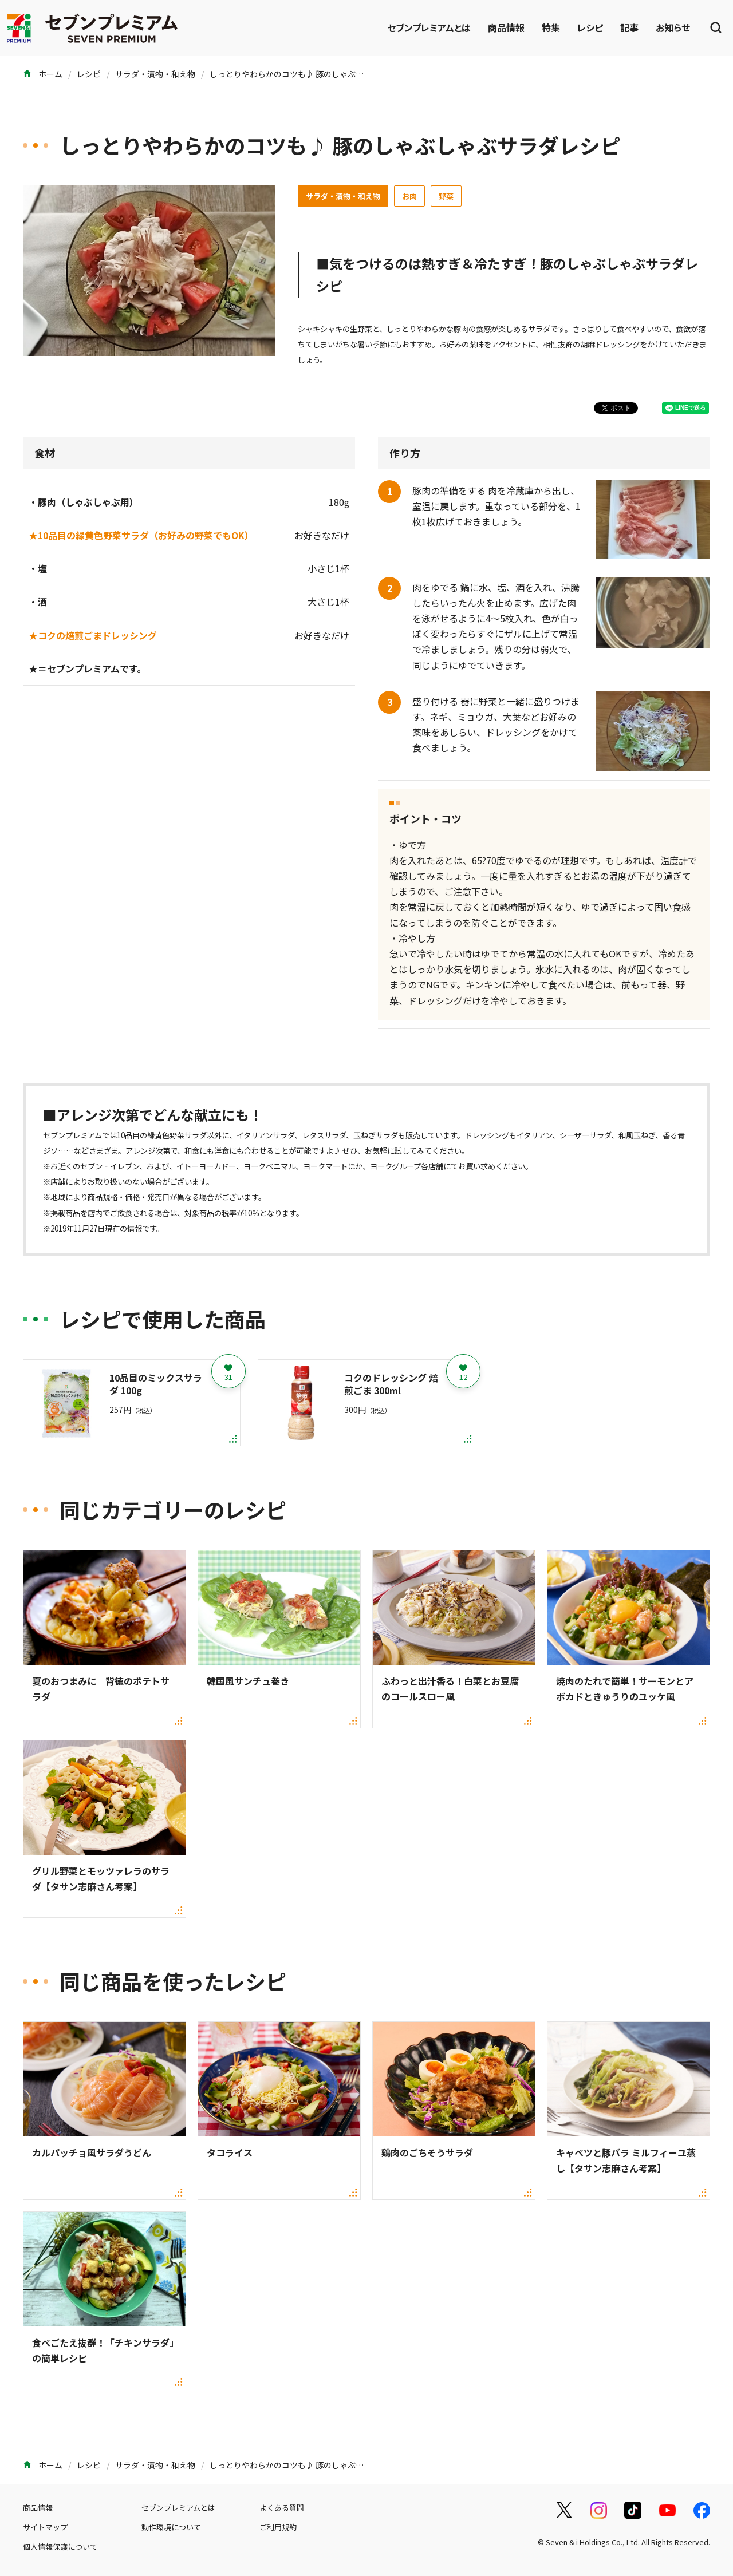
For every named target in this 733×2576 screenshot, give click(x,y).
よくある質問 (281, 2507)
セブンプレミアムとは (429, 27)
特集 (551, 27)
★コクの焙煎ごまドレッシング (93, 635)
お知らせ (673, 27)
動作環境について (171, 2527)
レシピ (590, 27)
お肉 (409, 196)
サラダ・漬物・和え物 (155, 74)
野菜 (446, 196)
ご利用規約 (278, 2527)
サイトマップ (45, 2527)
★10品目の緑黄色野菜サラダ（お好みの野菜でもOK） (141, 535)
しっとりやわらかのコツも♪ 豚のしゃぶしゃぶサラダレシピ (319, 74)
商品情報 (506, 27)
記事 (629, 27)
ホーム (42, 74)
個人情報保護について (60, 2546)
